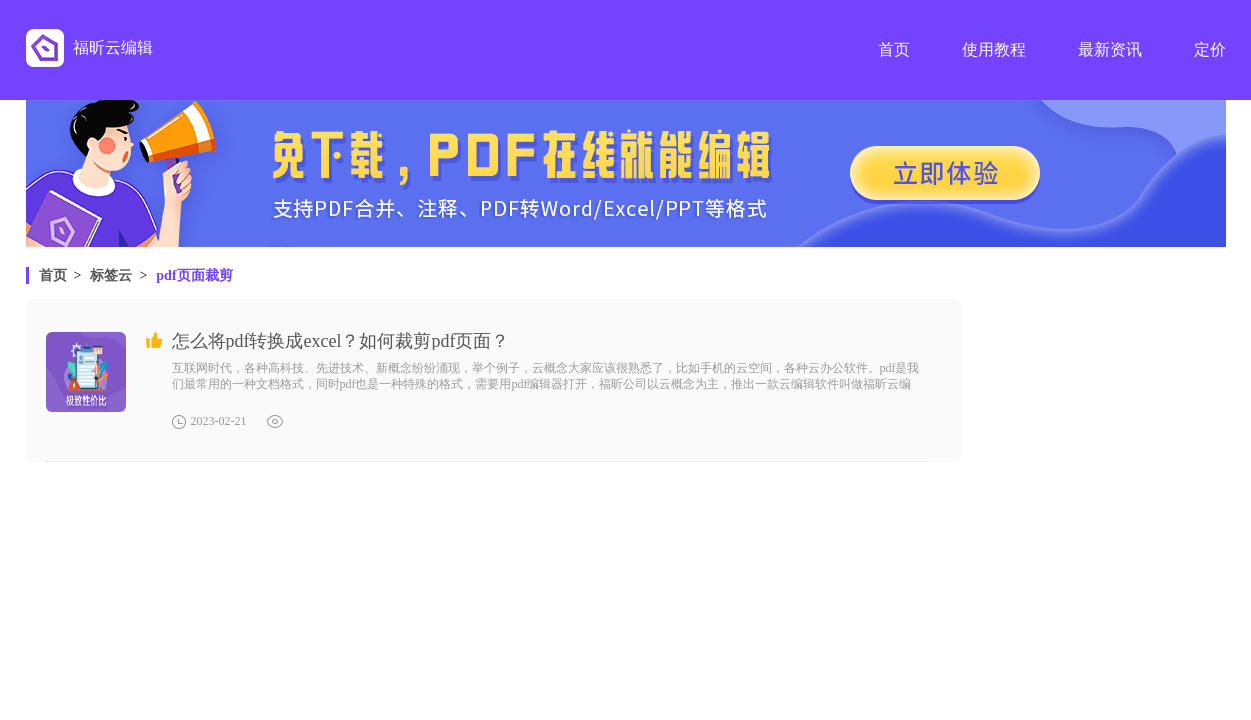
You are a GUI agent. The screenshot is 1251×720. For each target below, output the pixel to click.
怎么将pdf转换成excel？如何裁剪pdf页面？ (341, 341)
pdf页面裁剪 (194, 275)
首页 (53, 275)
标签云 (111, 275)
